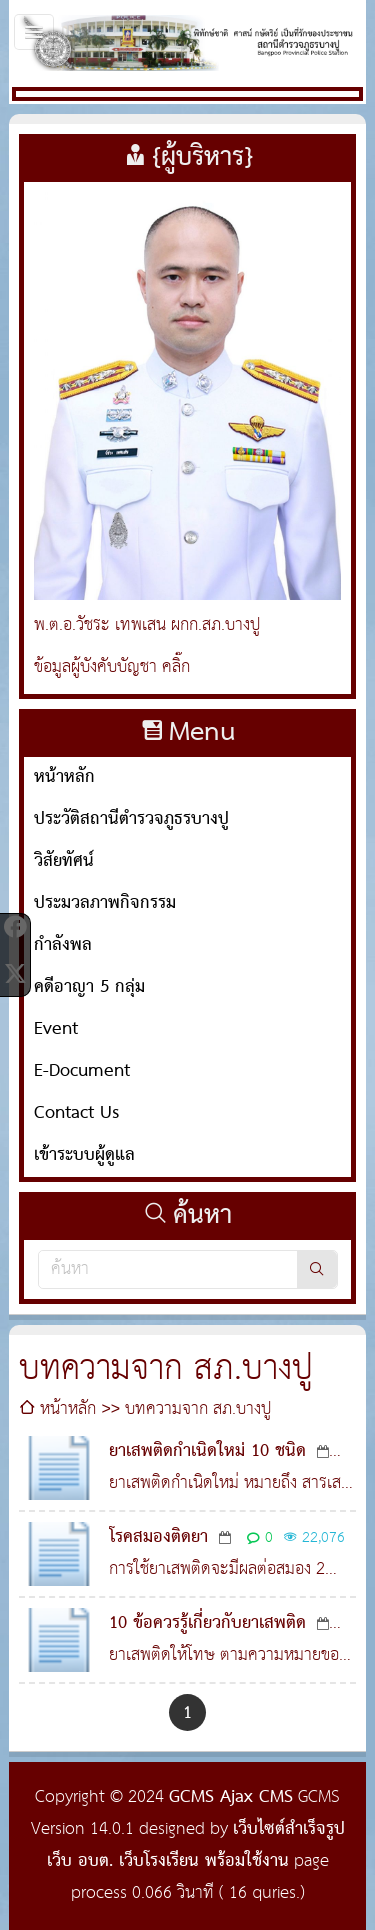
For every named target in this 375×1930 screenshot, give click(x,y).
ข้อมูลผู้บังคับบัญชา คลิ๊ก (112, 667)
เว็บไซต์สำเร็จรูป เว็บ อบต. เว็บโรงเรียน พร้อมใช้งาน (196, 1845)
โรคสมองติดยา (158, 1537)
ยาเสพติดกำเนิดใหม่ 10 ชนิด (207, 1451)
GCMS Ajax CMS (231, 1797)
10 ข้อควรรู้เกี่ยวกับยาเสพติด (207, 1623)
